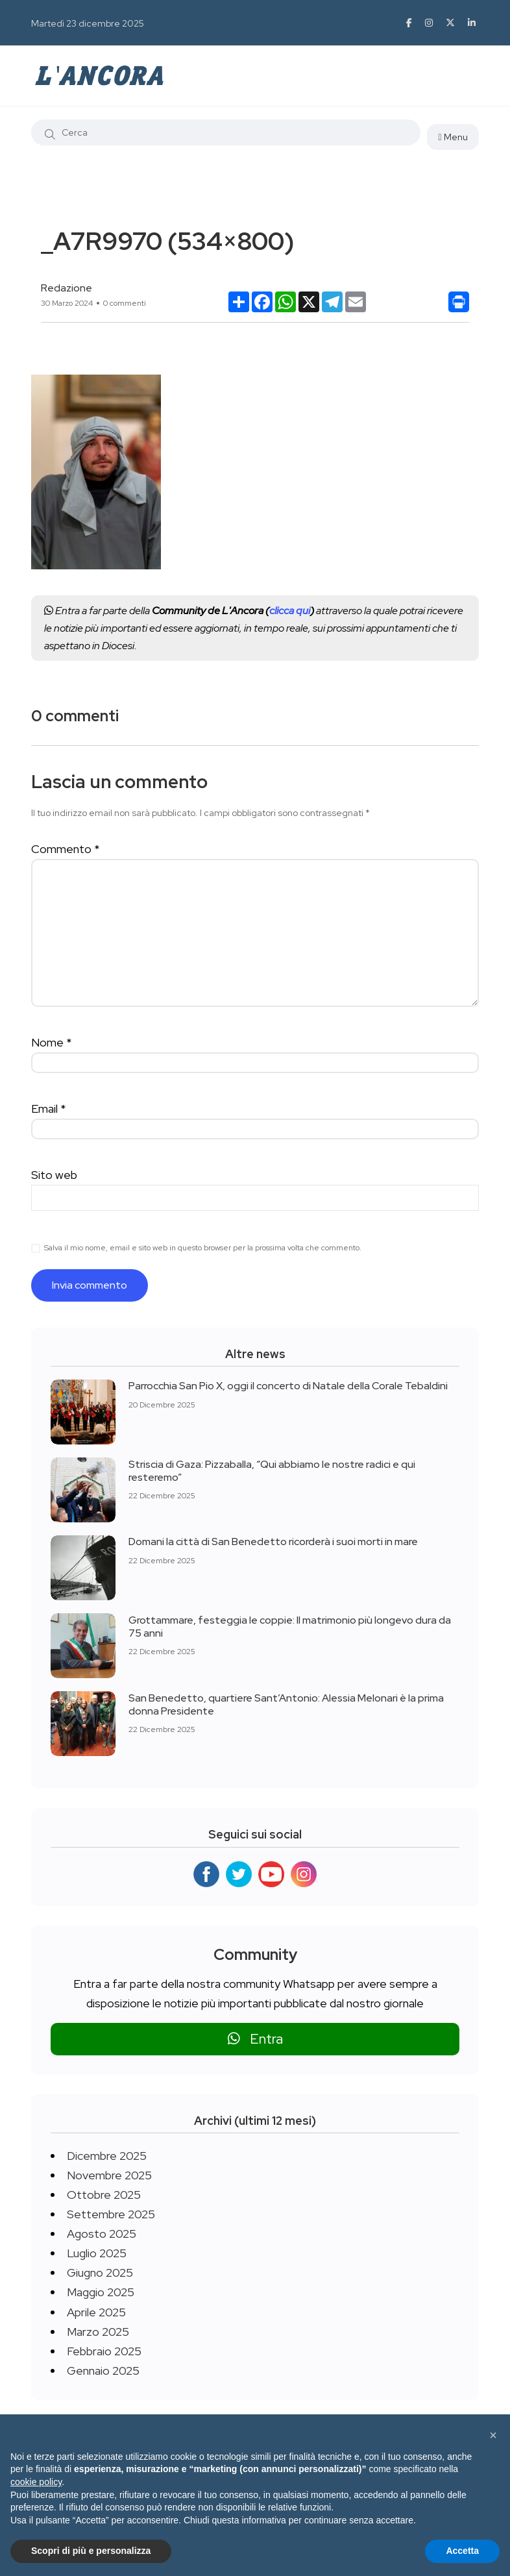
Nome (51, 1042)
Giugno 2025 (100, 2272)
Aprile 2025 (96, 2312)
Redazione (66, 288)
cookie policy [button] (36, 2482)
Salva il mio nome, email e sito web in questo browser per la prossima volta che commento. (202, 1248)
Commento (65, 848)
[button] (493, 2435)
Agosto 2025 (101, 2233)
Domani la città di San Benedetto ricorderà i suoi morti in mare (273, 1541)
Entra (255, 2038)
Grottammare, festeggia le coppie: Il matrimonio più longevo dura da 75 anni (289, 1626)
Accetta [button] (462, 2550)
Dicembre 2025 (107, 2155)
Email (48, 1108)
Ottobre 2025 (104, 2194)
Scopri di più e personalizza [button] (91, 2550)
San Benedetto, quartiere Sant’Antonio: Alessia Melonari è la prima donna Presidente (286, 1703)
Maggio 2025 (100, 2292)
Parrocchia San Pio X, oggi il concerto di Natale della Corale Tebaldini (288, 1386)
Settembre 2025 (111, 2214)
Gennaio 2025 (103, 2370)
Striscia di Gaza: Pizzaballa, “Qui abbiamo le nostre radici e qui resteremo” (271, 1470)
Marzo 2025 (98, 2331)
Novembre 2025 (109, 2175)
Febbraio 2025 (104, 2351)
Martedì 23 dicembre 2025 (87, 23)
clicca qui (289, 610)
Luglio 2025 (97, 2253)
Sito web (54, 1174)
